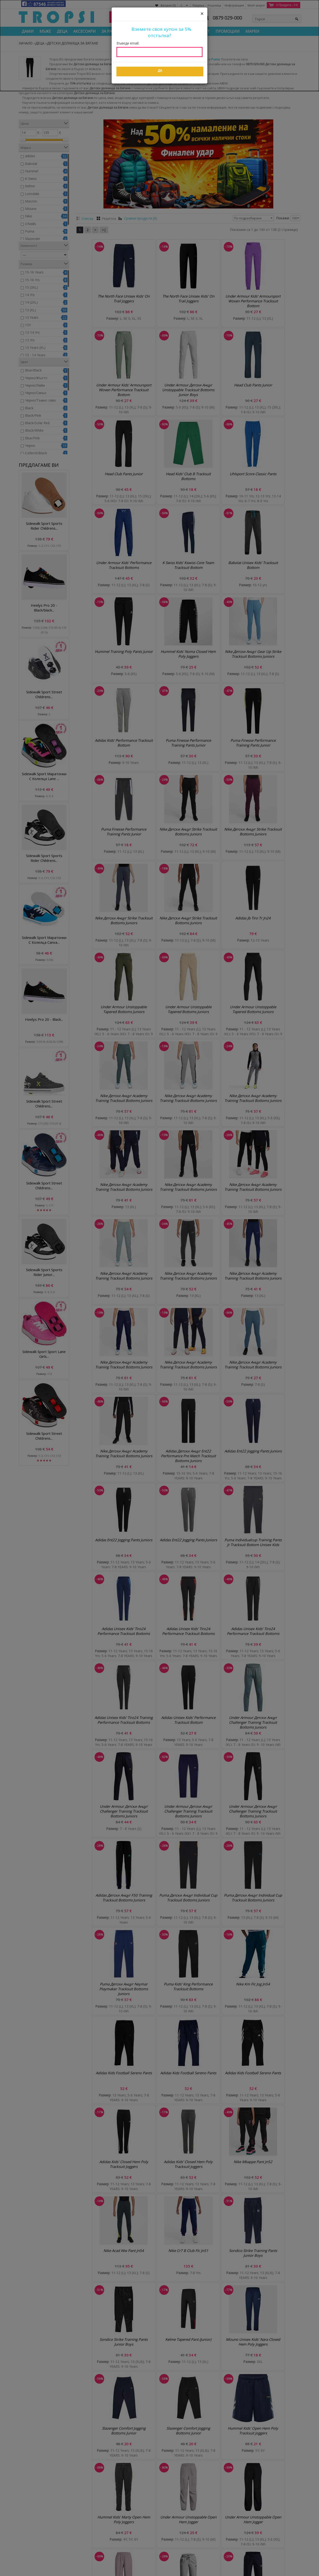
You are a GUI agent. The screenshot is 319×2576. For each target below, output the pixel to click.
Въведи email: (127, 43)
